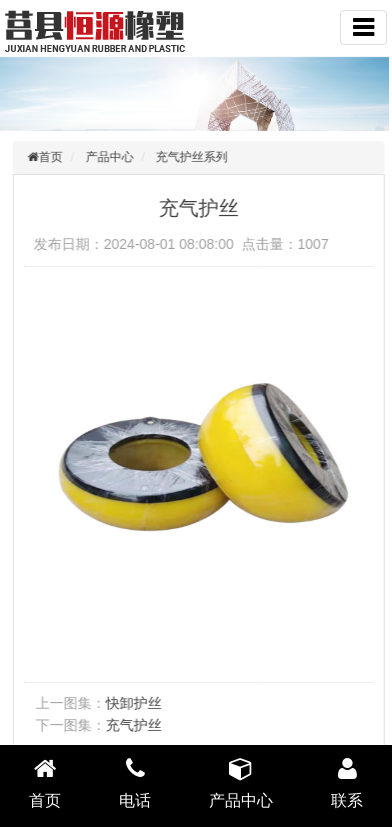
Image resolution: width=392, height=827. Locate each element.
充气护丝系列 (195, 157)
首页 (53, 157)
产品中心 (112, 157)
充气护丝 (136, 725)
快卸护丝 (136, 703)
